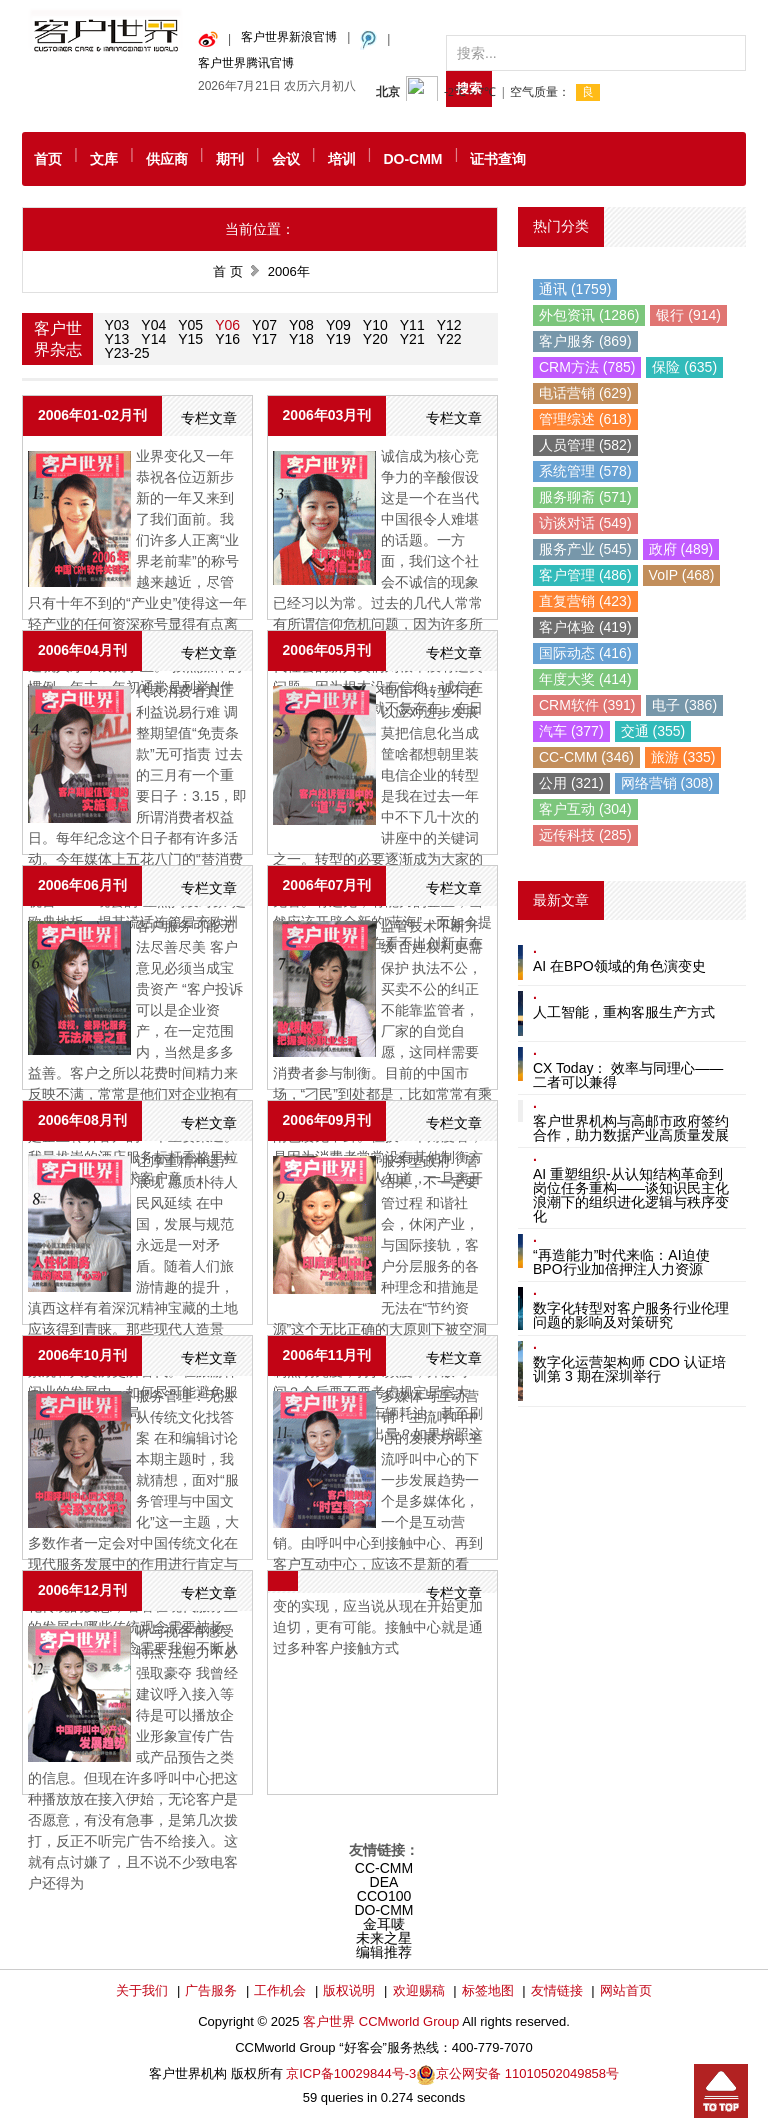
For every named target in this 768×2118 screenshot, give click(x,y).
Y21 (412, 339)
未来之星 (384, 1938)
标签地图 (488, 1990)
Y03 (116, 325)
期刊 (230, 159)
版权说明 (349, 1990)
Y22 (449, 339)
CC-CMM (384, 1868)
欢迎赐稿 (419, 1990)
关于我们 (142, 1990)
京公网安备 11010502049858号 (527, 2073)
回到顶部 (721, 2091)
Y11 (412, 325)
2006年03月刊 (327, 415)
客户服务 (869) (585, 341)
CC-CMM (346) (586, 757)
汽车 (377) (571, 731)
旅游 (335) (683, 757)
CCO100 (384, 1896)
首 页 (228, 271)
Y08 (301, 325)
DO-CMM (412, 159)
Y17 (264, 339)
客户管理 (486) (585, 575)
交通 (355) (653, 731)
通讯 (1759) (575, 289)
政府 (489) (681, 549)
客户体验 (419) (585, 627)
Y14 (153, 339)
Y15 (190, 339)
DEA (384, 1882)
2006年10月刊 (82, 1355)
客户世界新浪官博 (289, 37)
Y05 (190, 325)
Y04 (153, 325)
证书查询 (498, 159)
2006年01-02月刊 (92, 415)
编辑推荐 (384, 1952)
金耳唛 (384, 1924)
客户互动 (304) (585, 809)
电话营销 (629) (585, 393)
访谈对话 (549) (585, 523)
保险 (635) (684, 367)
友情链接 (557, 1990)
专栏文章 (209, 418)
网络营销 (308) (667, 783)
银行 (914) (688, 315)
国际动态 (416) (585, 653)
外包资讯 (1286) (589, 315)
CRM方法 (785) (587, 367)
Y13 (116, 339)
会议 (286, 159)
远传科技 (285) (585, 835)
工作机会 (280, 1990)
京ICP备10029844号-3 (351, 2073)
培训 (342, 159)
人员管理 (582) (585, 445)
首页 (48, 159)
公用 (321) (571, 783)
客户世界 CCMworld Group (382, 2021)
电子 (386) (684, 705)
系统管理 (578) (585, 471)
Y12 (449, 325)
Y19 (338, 339)
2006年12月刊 (82, 1590)
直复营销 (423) (585, 601)
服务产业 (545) (585, 549)
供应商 (167, 159)
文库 (104, 159)
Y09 (338, 325)
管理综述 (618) (585, 419)
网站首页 (626, 1990)
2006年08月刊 (82, 1120)
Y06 (227, 325)
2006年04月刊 (82, 650)
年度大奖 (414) (585, 679)
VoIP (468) (682, 575)
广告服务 (211, 1990)
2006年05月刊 (327, 650)
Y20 (375, 339)
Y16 (227, 339)
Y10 (375, 325)
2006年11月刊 (327, 1355)
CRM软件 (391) (587, 705)
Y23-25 (126, 353)
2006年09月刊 (327, 1120)
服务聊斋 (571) (585, 497)
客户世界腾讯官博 (246, 63)
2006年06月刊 (82, 885)
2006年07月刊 (327, 885)
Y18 (301, 339)
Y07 (264, 325)
